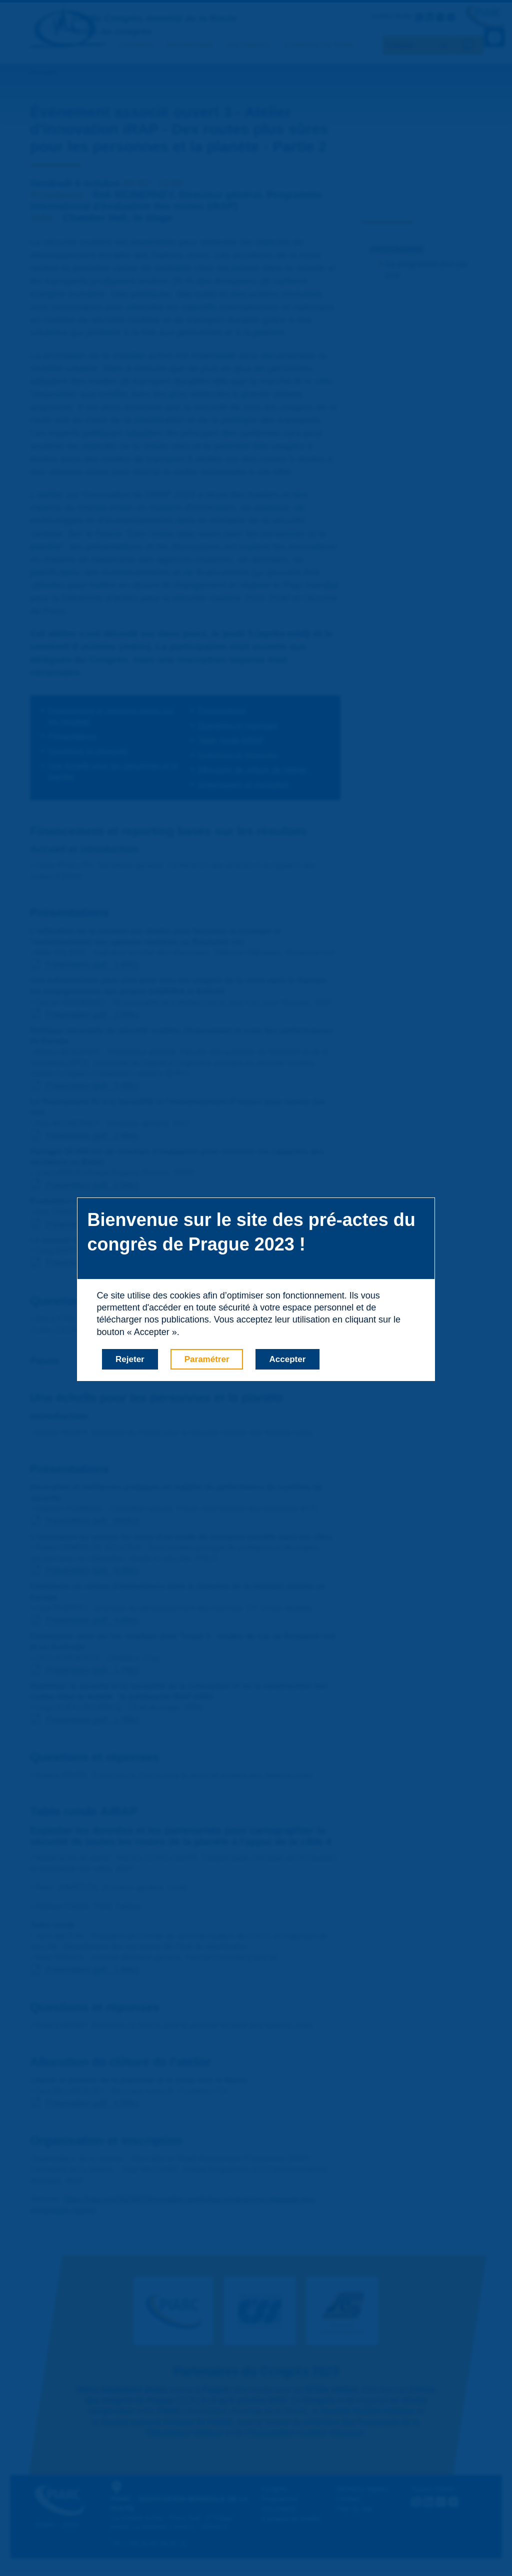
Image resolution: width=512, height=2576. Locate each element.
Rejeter (130, 1359)
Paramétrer (207, 1359)
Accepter (288, 1359)
